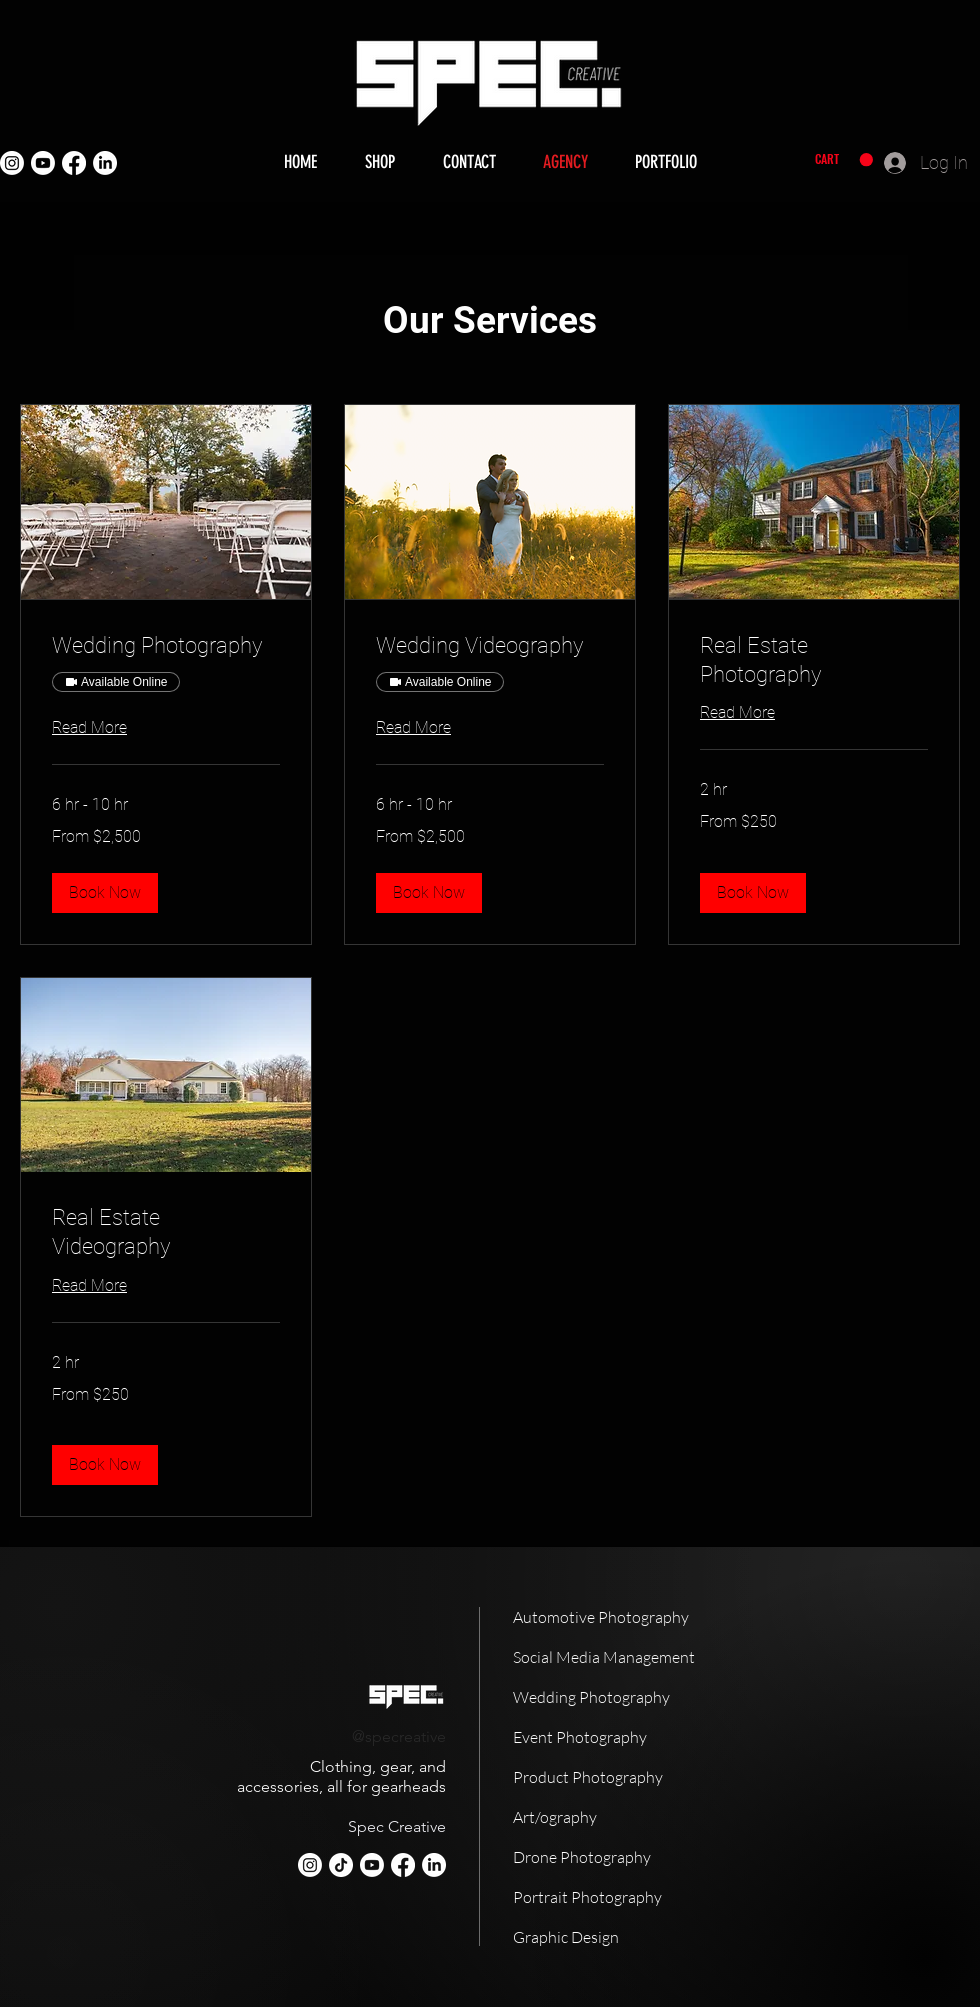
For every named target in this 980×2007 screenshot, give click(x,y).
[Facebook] (74, 163)
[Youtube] (43, 163)
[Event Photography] (629, 1737)
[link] (166, 645)
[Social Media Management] (629, 1657)
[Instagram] (12, 163)
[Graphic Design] (629, 1937)
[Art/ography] (629, 1817)
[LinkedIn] (105, 163)
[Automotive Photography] (629, 1617)
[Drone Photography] (629, 1857)
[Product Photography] (629, 1777)
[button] (844, 160)
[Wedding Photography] (629, 1697)
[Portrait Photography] (629, 1897)
